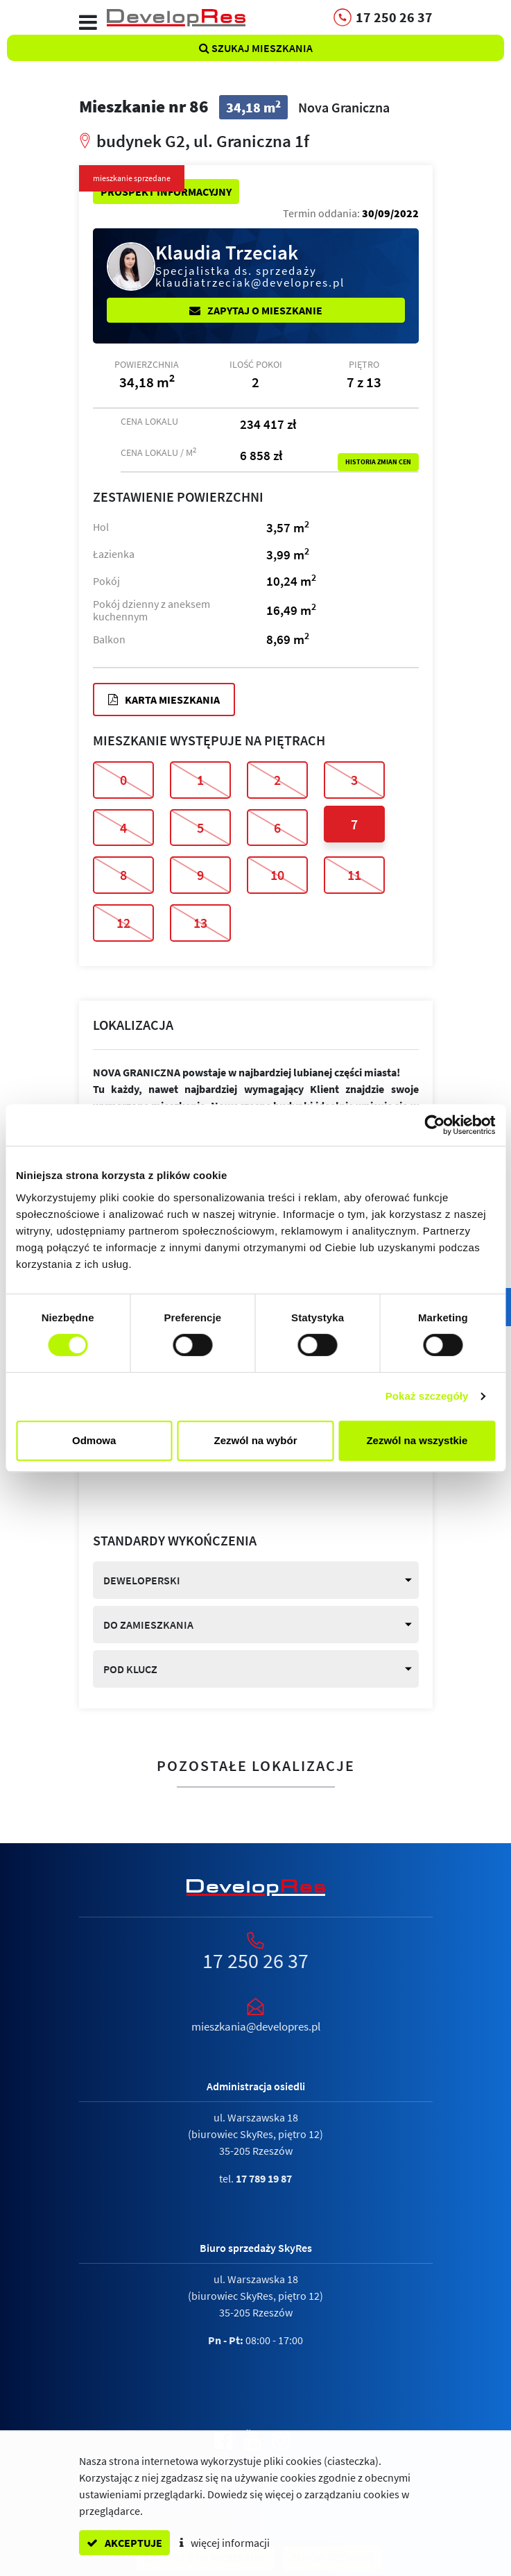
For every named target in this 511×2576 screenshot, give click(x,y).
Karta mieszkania (164, 699)
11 (354, 874)
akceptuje (124, 2543)
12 (123, 922)
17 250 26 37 (255, 1960)
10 (277, 874)
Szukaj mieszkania (256, 48)
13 (200, 922)
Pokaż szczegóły (427, 1396)
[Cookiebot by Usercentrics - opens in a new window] (434, 1125)
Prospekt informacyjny (166, 191)
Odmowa (94, 1440)
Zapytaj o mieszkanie (255, 310)
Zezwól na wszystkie (416, 1440)
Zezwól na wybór (255, 1440)
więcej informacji (225, 2543)
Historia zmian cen (378, 462)
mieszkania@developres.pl (255, 2026)
